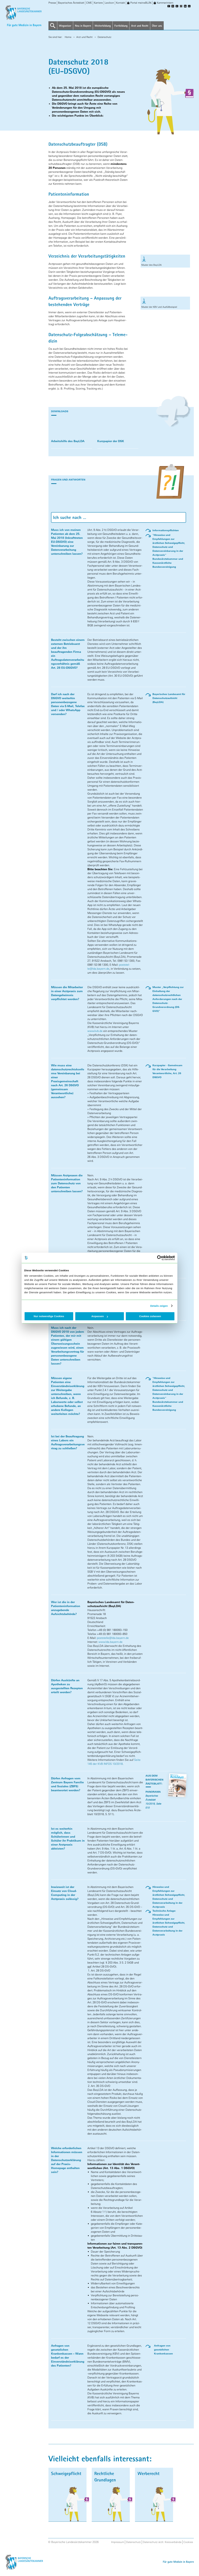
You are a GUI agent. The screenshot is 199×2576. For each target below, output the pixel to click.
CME (89, 2)
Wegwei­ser (65, 25)
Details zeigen (159, 1305)
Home (68, 37)
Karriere (98, 2)
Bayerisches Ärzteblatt (71, 2)
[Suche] (52, 25)
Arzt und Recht (139, 25)
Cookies (188, 2542)
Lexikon (109, 2)
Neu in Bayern (83, 25)
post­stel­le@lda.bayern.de (113, 1638)
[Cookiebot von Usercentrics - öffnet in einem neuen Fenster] (159, 1257)
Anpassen (99, 1316)
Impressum (117, 2542)
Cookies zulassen (150, 1316)
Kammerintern (163, 2)
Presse (52, 2)
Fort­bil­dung (121, 25)
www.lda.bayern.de (110, 1642)
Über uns (157, 25)
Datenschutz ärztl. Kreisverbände (162, 2542)
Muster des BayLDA (151, 265)
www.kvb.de (95, 1031)
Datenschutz (104, 37)
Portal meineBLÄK (139, 2)
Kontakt (120, 2)
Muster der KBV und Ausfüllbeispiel (159, 307)
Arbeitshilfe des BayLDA (67, 441)
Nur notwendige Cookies (49, 1316)
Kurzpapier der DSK (110, 441)
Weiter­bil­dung (103, 25)
